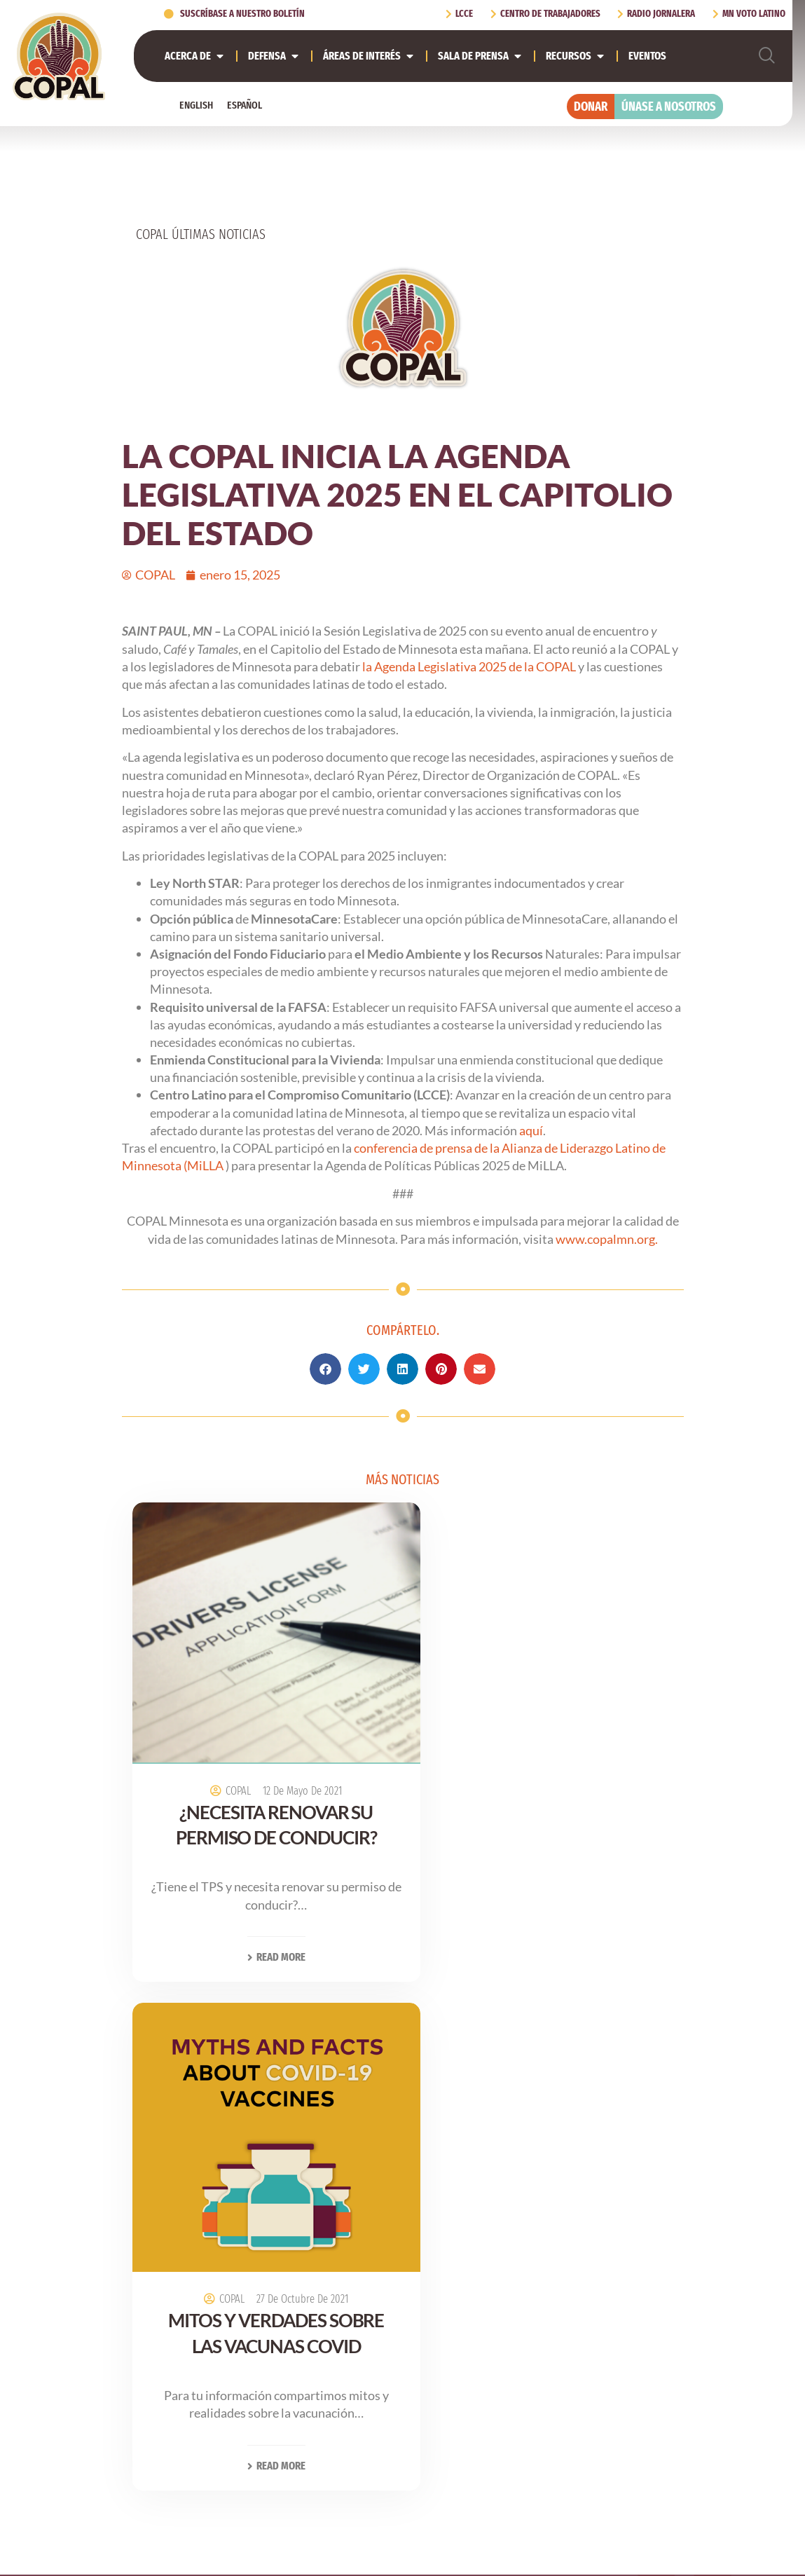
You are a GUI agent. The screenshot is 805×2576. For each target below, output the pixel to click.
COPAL (224, 1765)
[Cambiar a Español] (244, 105)
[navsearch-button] (767, 56)
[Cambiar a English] (196, 105)
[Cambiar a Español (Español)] (450, 2538)
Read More (262, 1931)
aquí (531, 1130)
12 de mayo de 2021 (288, 1765)
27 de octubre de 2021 (569, 1772)
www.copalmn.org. (607, 1239)
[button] (325, 1369)
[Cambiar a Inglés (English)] (374, 2538)
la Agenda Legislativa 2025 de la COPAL (469, 666)
